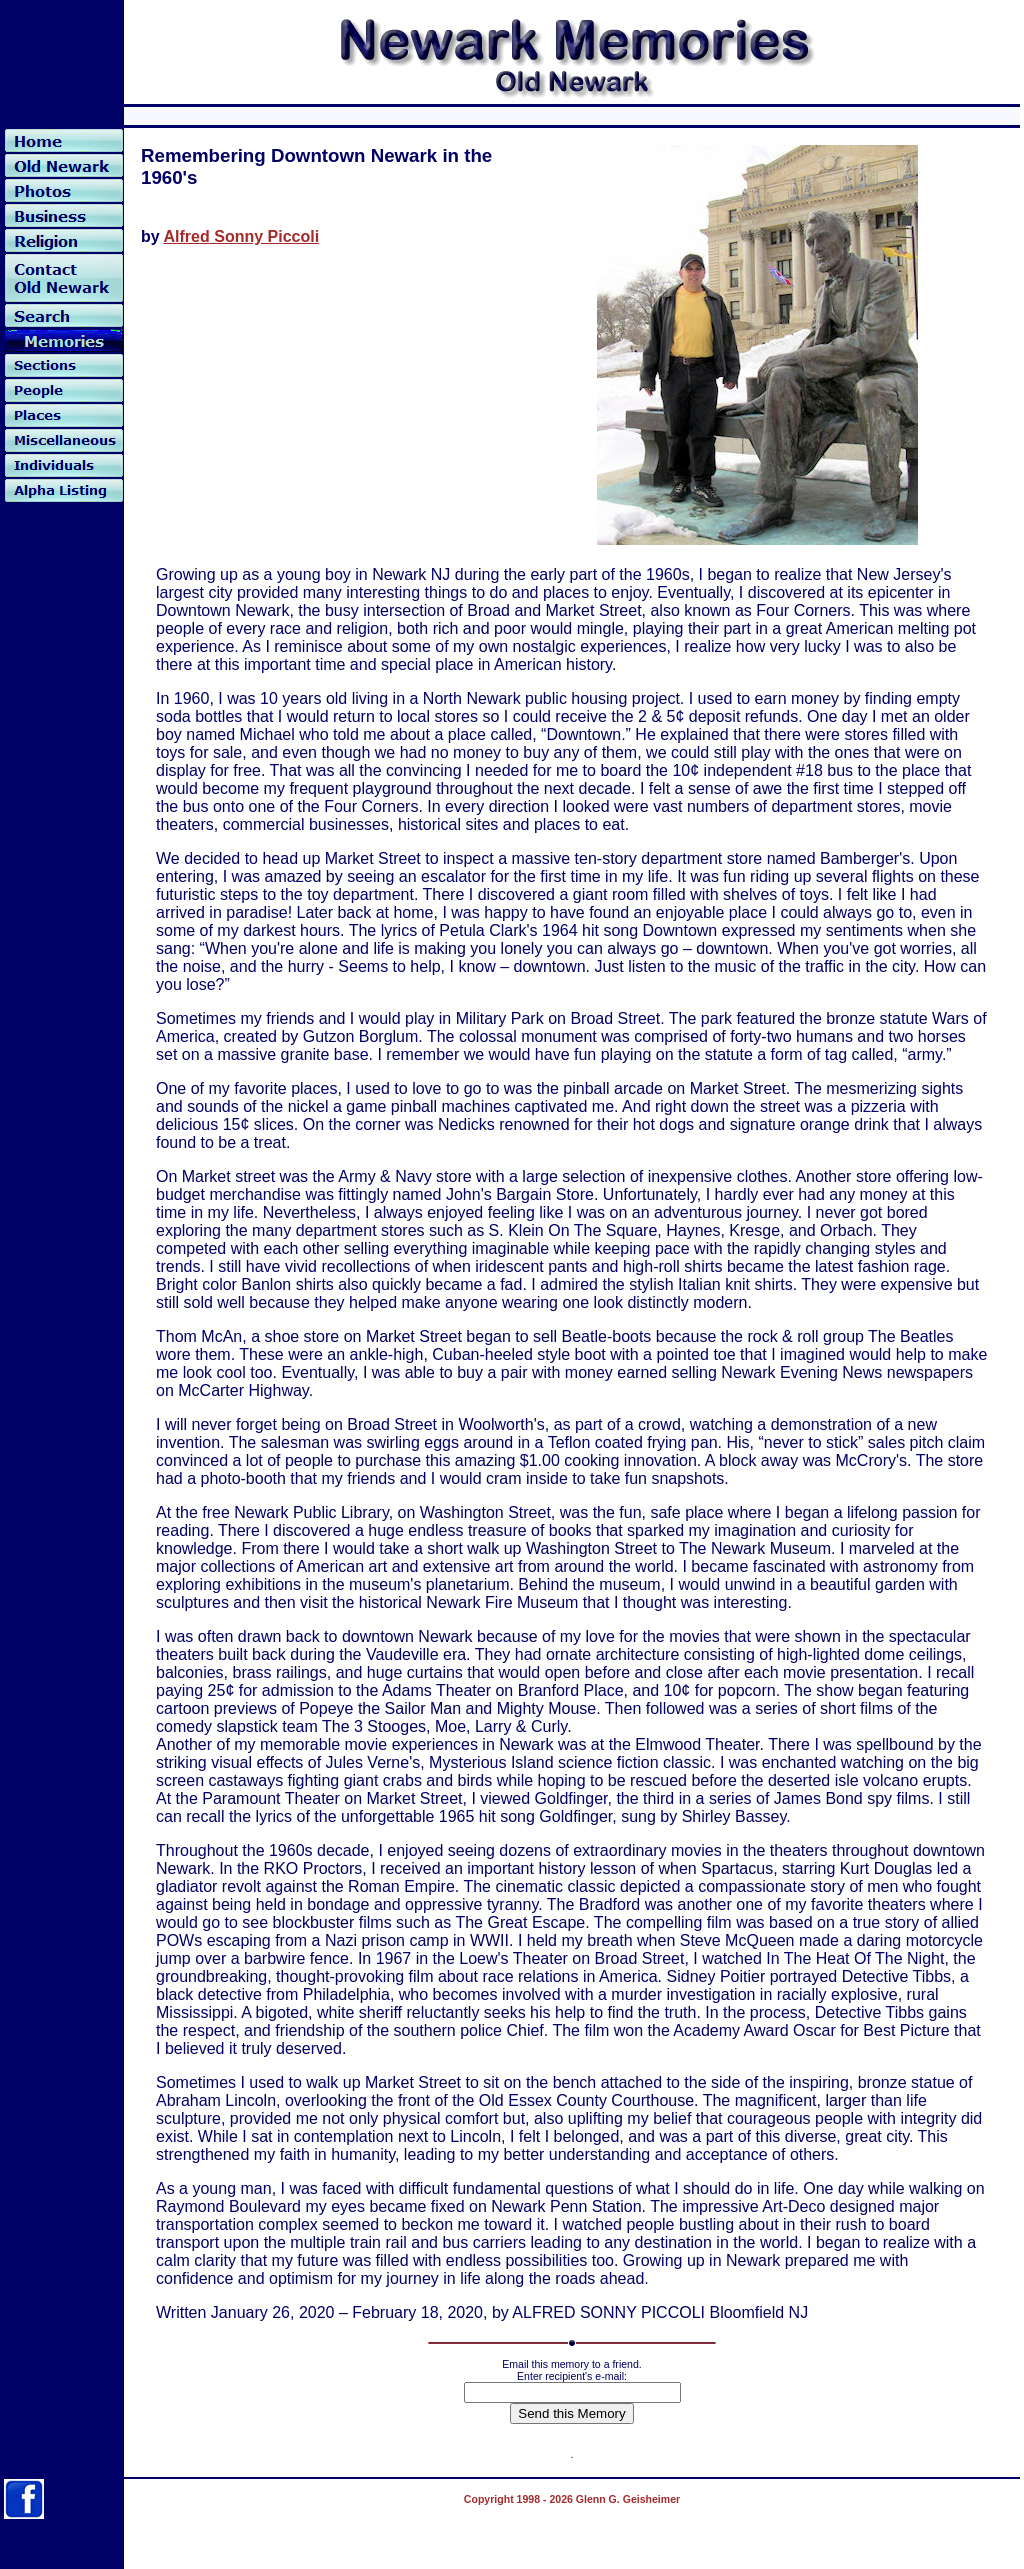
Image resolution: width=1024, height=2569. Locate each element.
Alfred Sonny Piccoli (242, 236)
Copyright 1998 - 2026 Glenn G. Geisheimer (572, 2499)
